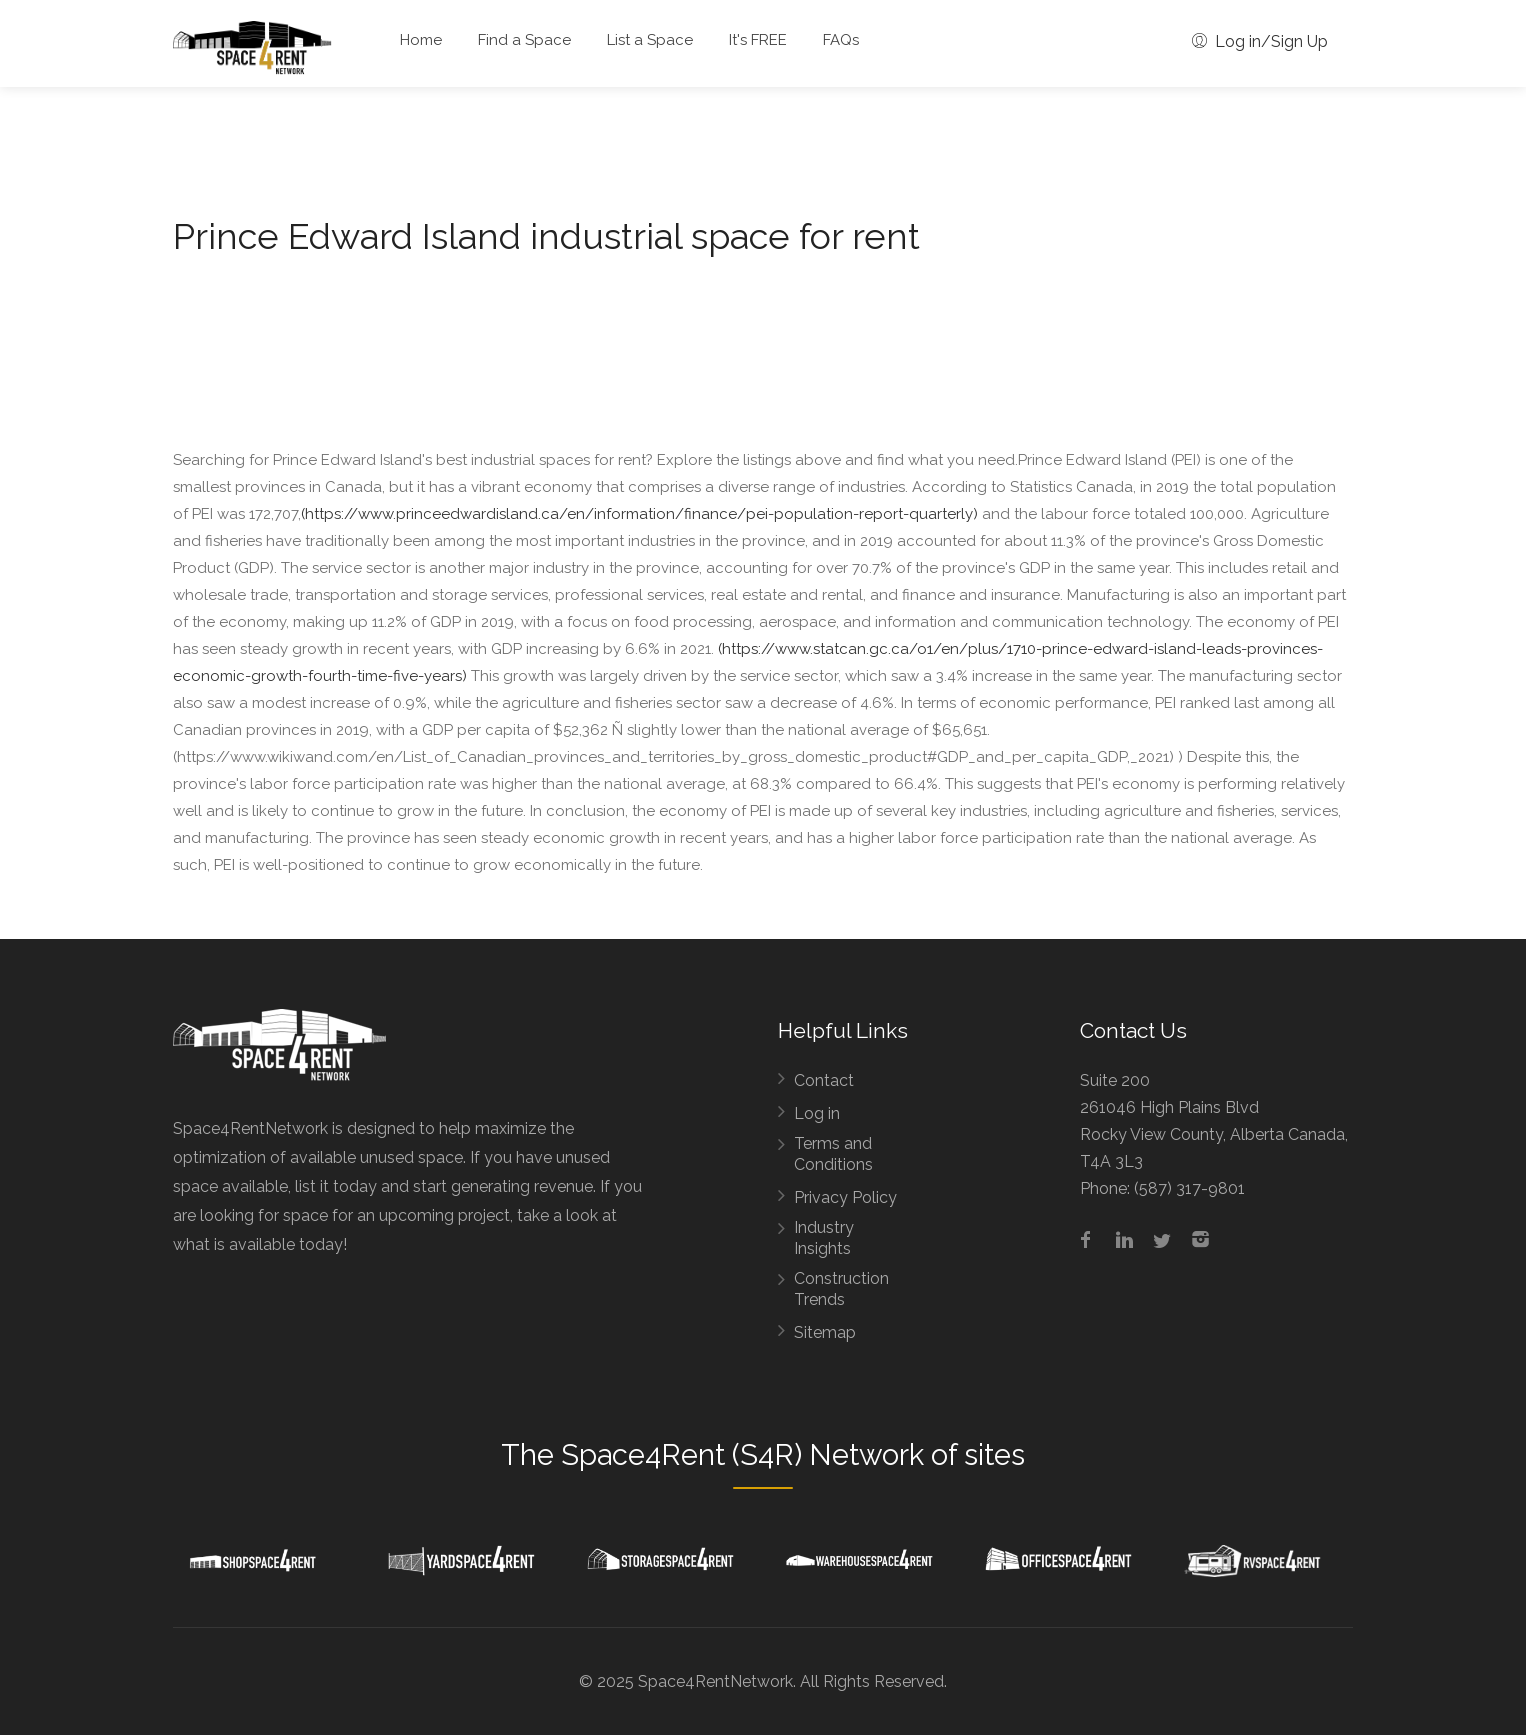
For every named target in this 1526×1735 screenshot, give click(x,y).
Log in (817, 1113)
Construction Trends (841, 1289)
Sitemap (825, 1332)
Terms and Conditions (833, 1154)
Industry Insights (824, 1238)
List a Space (650, 40)
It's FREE (758, 40)
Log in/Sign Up (1260, 41)
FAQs (841, 40)
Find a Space (524, 40)
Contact (824, 1080)
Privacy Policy (845, 1197)
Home (421, 40)
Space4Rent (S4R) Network (742, 1455)
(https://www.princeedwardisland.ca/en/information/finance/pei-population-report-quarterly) (639, 514)
